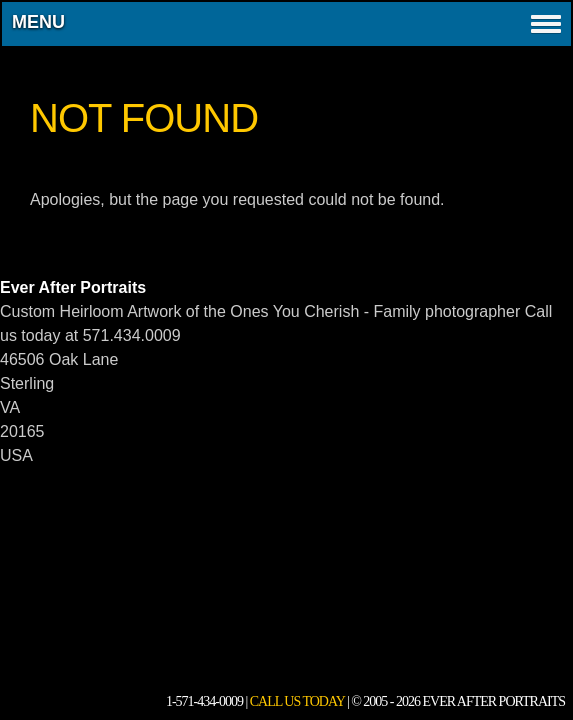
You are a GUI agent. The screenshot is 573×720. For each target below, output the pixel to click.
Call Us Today (297, 701)
